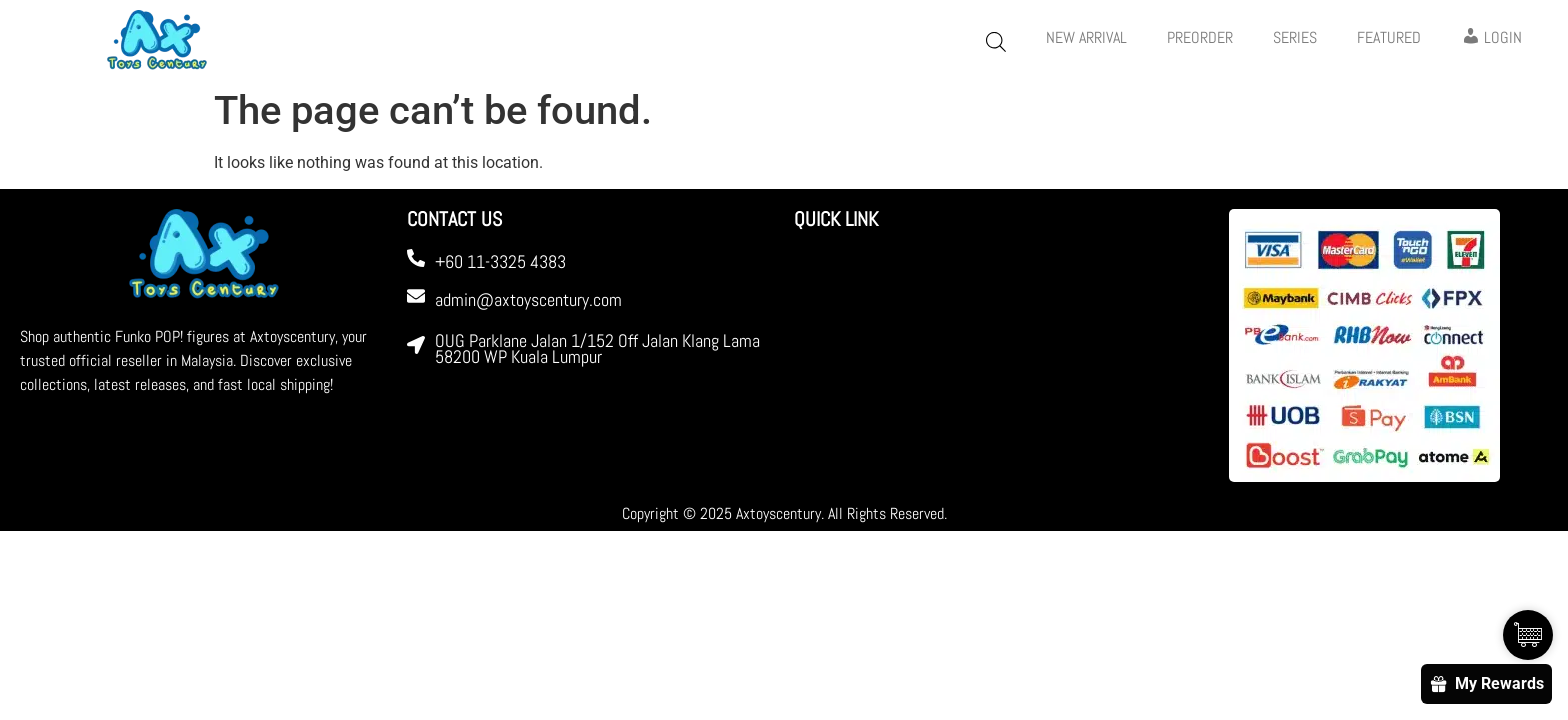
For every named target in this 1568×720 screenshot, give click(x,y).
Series (1295, 37)
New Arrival (1086, 37)
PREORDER (1200, 37)
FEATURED (1389, 37)
